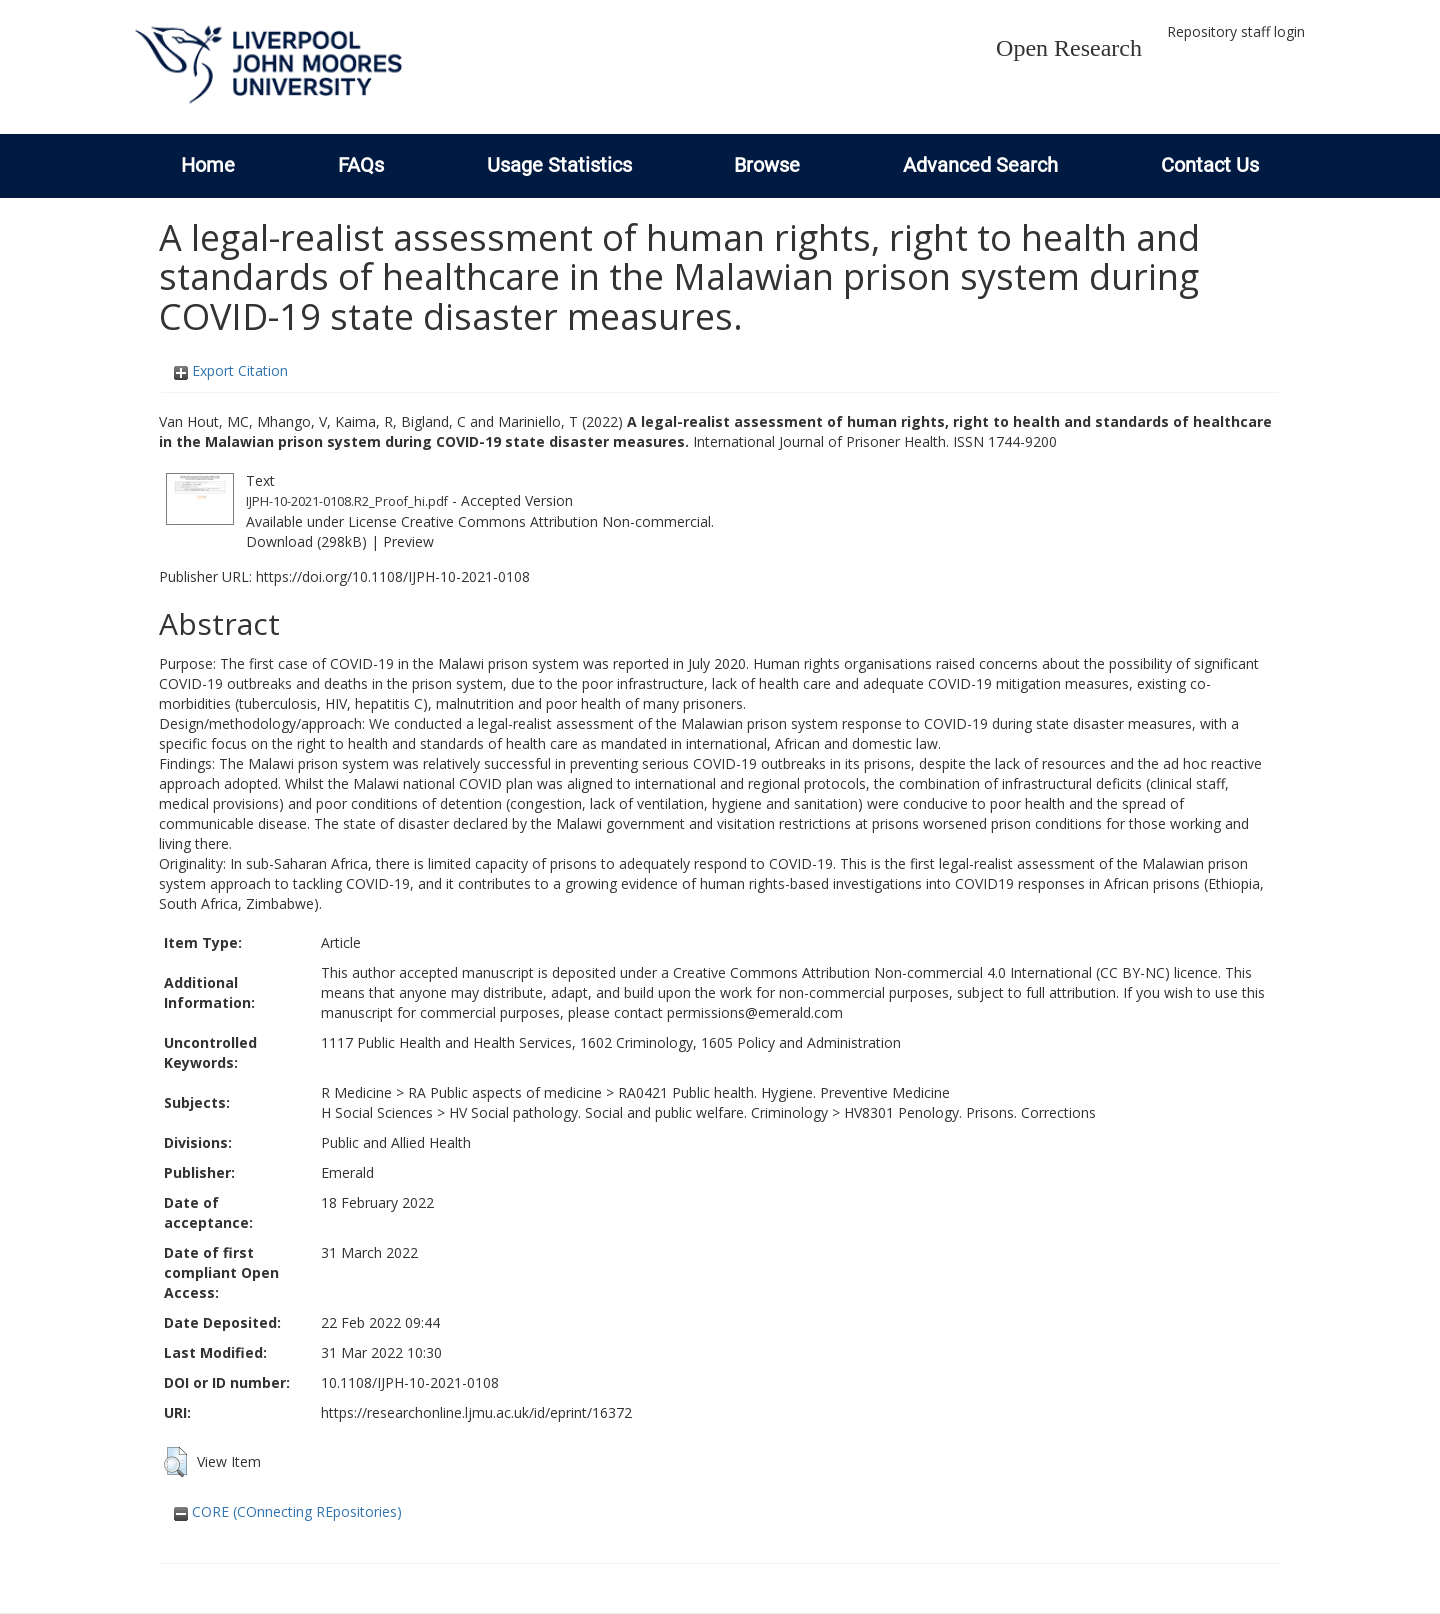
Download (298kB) (306, 541)
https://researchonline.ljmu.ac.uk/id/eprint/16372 (476, 1412)
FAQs (361, 165)
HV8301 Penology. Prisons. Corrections (970, 1112)
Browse (767, 165)
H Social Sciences (377, 1112)
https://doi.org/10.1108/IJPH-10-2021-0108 (393, 576)
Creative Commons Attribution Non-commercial (556, 521)
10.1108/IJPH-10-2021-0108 (410, 1382)
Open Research (1069, 48)
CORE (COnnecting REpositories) (288, 1511)
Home (208, 165)
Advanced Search (980, 165)
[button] (175, 1462)
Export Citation (231, 370)
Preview (408, 541)
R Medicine (356, 1092)
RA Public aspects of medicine (505, 1092)
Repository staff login (1236, 31)
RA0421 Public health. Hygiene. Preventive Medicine (784, 1092)
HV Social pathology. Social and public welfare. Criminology (638, 1112)
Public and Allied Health (396, 1142)
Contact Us (1210, 165)
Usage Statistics (559, 165)
